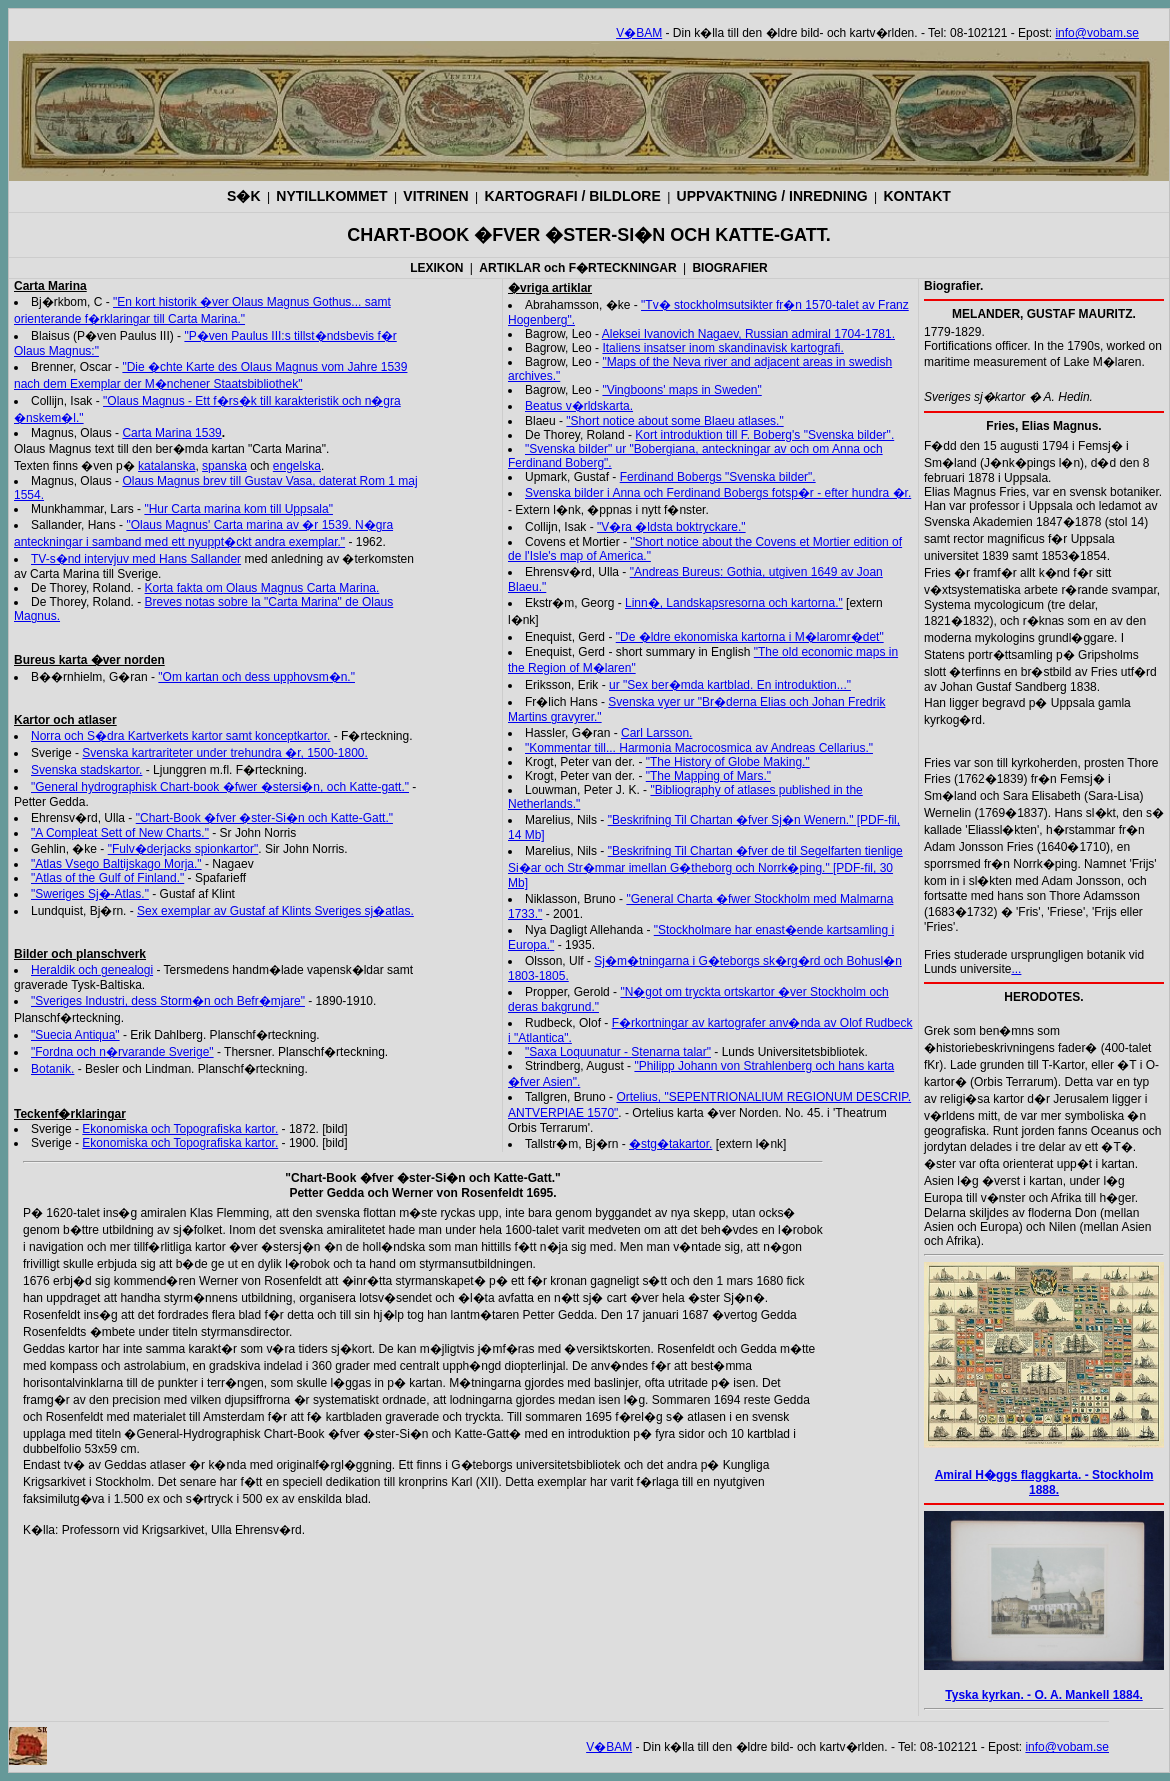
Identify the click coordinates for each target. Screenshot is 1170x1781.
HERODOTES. (1043, 997)
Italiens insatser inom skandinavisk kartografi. (722, 348)
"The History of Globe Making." (728, 762)
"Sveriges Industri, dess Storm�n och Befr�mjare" (168, 1001)
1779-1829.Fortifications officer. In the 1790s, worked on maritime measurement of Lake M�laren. (1043, 347)
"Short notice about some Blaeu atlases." (674, 421)
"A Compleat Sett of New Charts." (120, 833)
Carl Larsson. (656, 733)
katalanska (166, 466)
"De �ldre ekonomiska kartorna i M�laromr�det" (750, 637)
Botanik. (52, 1069)
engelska (297, 466)
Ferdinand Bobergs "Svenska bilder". (718, 477)
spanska (224, 466)
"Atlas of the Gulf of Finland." (107, 878)
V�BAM (639, 33)
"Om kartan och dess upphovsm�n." (256, 677)
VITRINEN (435, 196)
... (1016, 969)
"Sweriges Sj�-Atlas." (90, 894)
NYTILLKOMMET (331, 196)
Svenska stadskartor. (86, 770)
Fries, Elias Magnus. (1043, 426)
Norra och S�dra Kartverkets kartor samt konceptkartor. (180, 736)
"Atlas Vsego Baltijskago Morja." (116, 864)
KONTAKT (916, 196)
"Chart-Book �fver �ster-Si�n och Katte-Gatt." (264, 818)
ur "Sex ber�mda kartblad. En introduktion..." (730, 685)
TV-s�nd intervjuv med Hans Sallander (136, 559)
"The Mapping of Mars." (708, 776)
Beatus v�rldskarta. (579, 406)
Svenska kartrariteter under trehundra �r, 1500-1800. (225, 753)
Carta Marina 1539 (171, 433)
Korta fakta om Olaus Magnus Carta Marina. (262, 588)
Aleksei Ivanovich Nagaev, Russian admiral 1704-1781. (748, 334)
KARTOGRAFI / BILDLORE (573, 196)
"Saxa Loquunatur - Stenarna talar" (618, 1052)
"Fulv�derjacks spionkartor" (183, 849)
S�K (243, 196)
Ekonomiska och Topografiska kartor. (180, 1129)
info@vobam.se (1097, 33)
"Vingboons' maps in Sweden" (681, 390)
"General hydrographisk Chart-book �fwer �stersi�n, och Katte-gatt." (220, 787)
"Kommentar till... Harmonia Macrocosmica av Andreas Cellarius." (699, 748)
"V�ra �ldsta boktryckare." (671, 527)
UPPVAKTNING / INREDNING (772, 196)
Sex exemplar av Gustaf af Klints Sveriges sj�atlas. (275, 911)
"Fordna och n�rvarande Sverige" (122, 1052)
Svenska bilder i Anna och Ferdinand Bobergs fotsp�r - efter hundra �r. (718, 493)
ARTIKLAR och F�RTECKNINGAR (577, 268)
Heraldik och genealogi (92, 970)
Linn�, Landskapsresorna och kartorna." (734, 603)
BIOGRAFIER (729, 268)
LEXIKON (436, 268)
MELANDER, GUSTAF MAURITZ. (1044, 314)
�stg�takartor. (670, 1144)
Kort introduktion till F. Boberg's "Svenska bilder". (764, 435)
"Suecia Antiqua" (75, 1035)
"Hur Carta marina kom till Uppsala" (238, 509)
